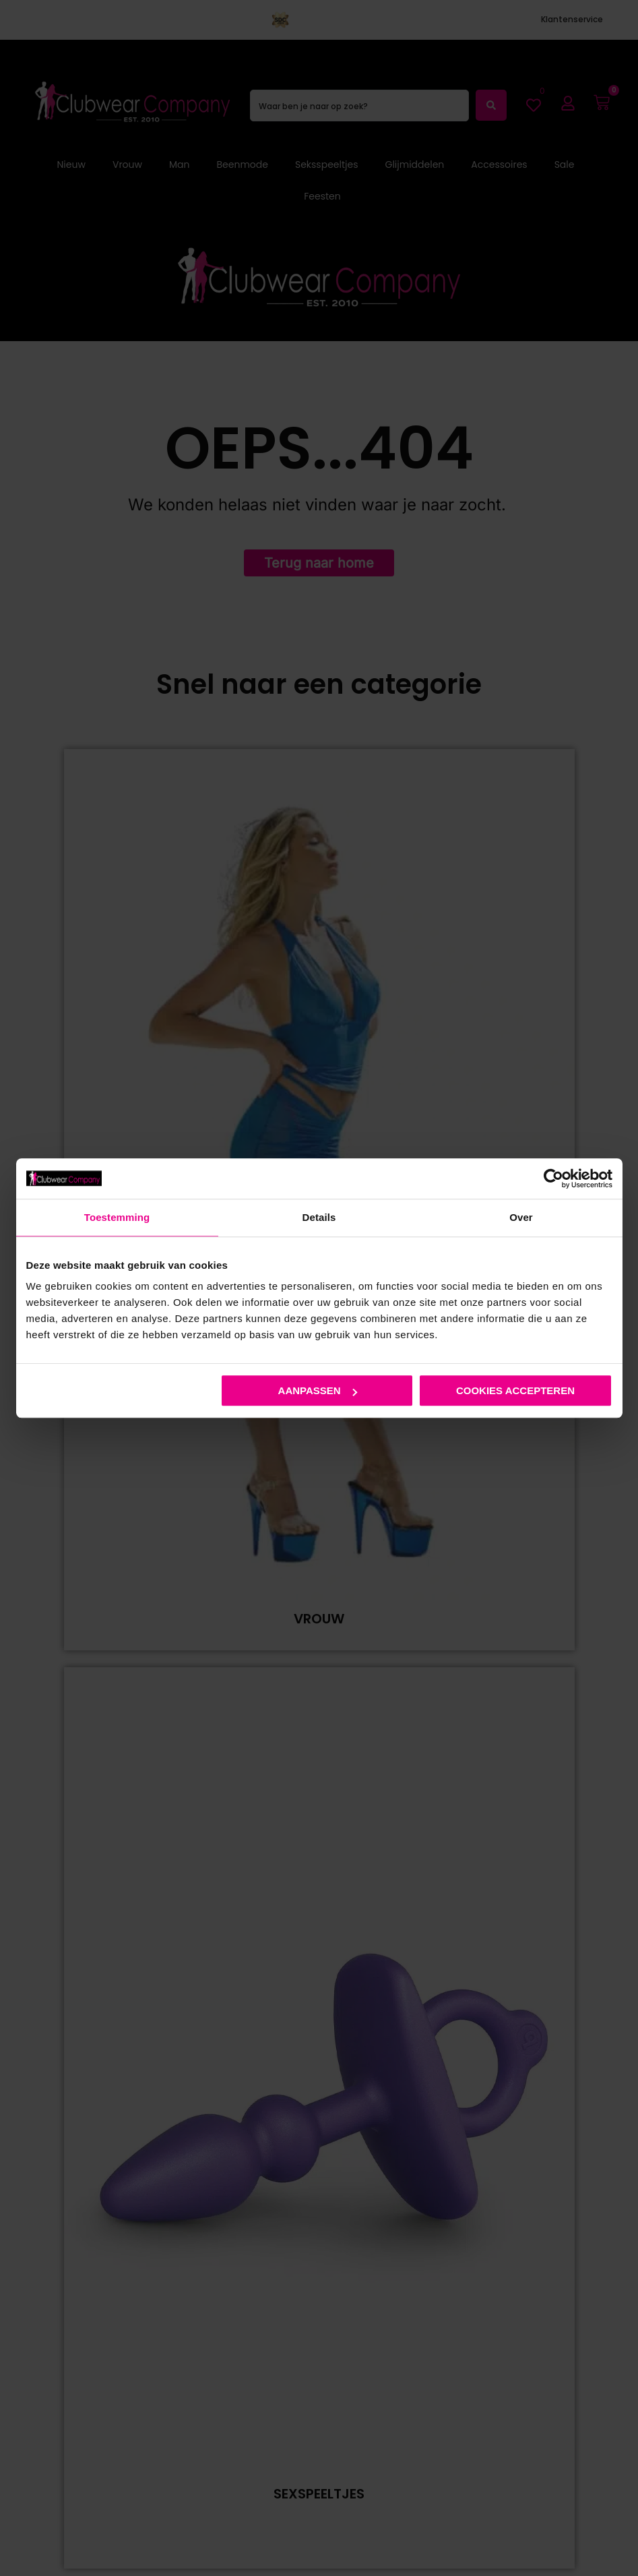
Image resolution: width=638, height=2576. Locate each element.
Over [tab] (521, 1217)
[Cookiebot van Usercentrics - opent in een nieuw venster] (553, 1178)
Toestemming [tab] (117, 1217)
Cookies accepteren (515, 1390)
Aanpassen (317, 1390)
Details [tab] (319, 1217)
